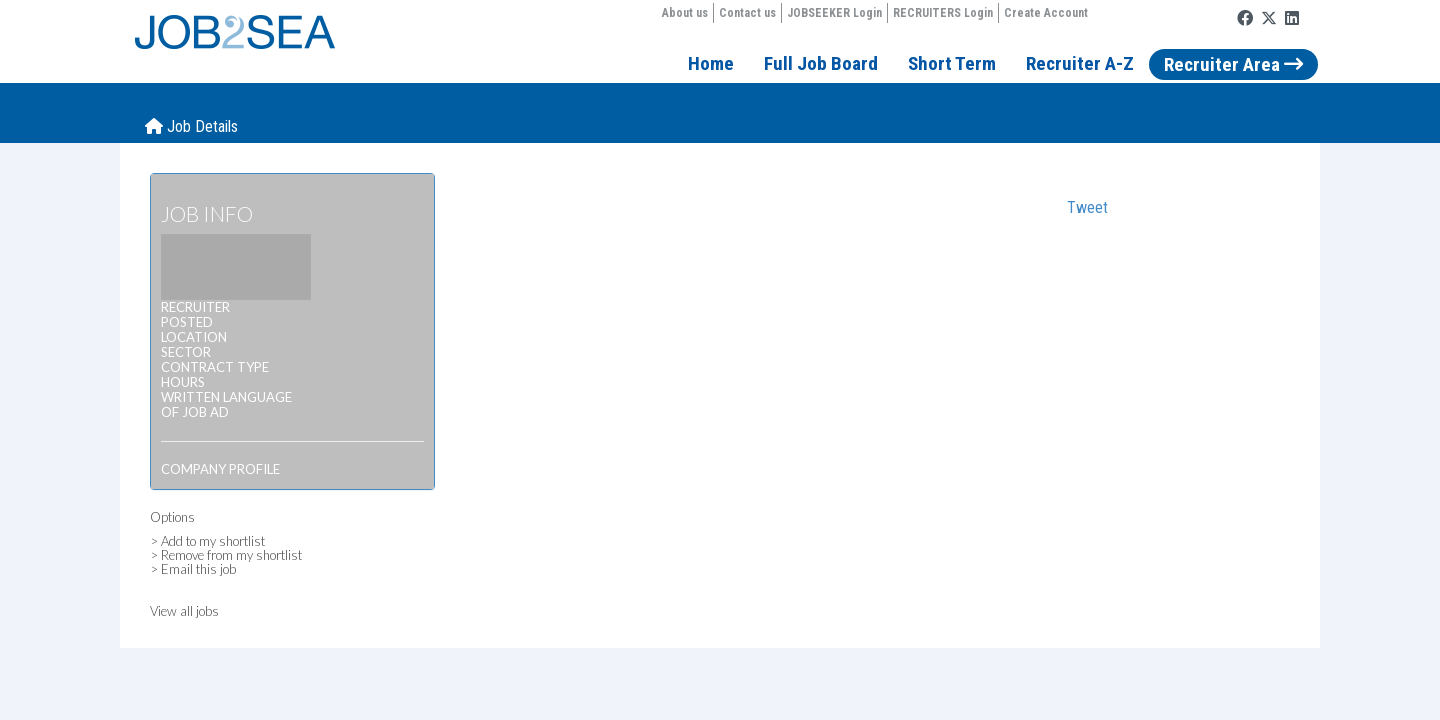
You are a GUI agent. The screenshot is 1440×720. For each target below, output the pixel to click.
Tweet (1087, 207)
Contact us (747, 13)
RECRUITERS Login (943, 13)
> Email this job (193, 569)
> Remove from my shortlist (226, 555)
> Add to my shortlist (207, 541)
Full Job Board (821, 63)
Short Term (952, 63)
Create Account (1046, 13)
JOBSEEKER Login (834, 13)
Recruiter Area (1233, 64)
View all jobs (184, 611)
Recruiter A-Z (1080, 63)
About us (685, 13)
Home (711, 63)
